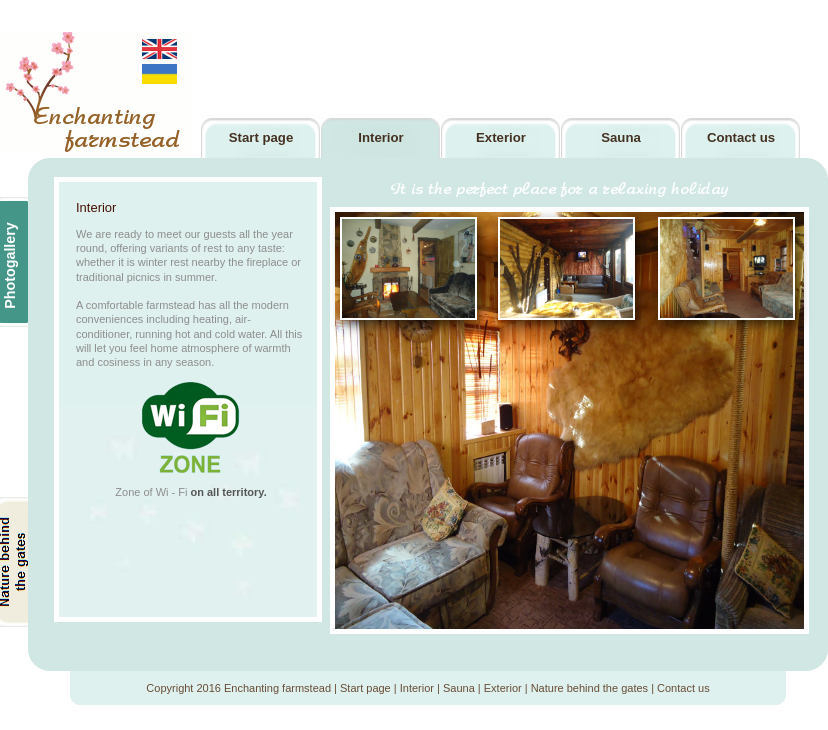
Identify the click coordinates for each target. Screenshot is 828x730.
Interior (417, 688)
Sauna (459, 688)
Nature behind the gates (589, 688)
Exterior (503, 688)
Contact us (683, 688)
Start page (365, 688)
